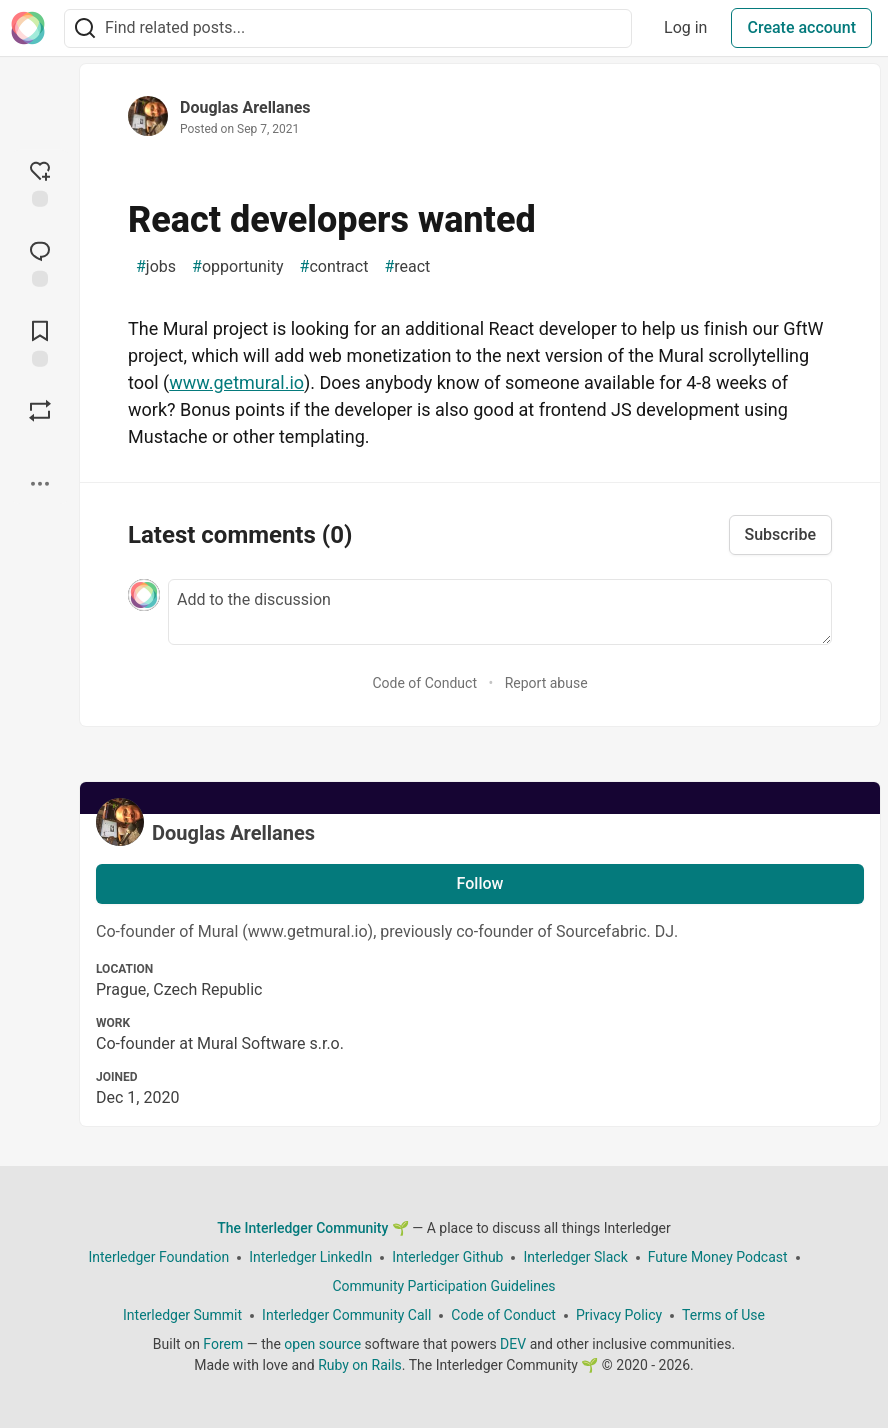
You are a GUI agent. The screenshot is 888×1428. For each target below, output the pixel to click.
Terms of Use (723, 1315)
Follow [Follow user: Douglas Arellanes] (480, 883)
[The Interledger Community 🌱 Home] (28, 28)
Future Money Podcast (718, 1257)
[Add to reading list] (40, 342)
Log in (685, 27)
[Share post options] (40, 484)
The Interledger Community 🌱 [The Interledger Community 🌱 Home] (313, 1228)
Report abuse (546, 683)
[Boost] (40, 411)
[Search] (85, 28)
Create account (801, 27)
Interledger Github (447, 1257)
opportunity (237, 267)
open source (322, 1344)
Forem (223, 1344)
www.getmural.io (236, 382)
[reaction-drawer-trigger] (40, 182)
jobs (156, 267)
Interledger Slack (575, 1257)
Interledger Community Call (346, 1315)
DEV (513, 1344)
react (407, 267)
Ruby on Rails (360, 1365)
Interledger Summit (182, 1315)
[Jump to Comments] (40, 262)
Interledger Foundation (158, 1257)
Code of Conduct (424, 683)
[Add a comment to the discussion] (500, 612)
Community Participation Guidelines (443, 1286)
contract (334, 267)
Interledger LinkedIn (310, 1257)
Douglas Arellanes (245, 107)
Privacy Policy (619, 1315)
